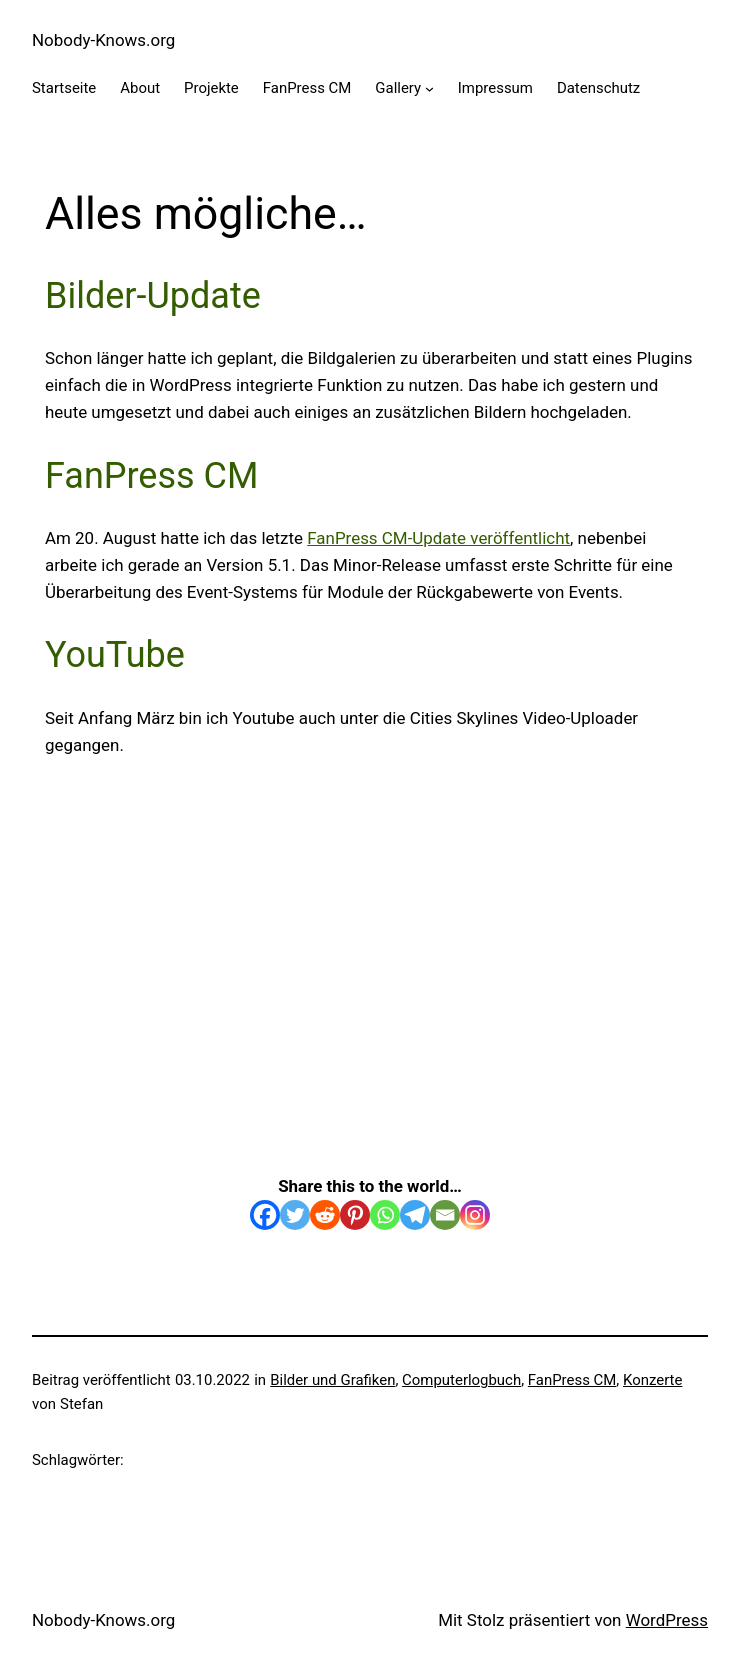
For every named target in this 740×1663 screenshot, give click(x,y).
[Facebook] (265, 1215)
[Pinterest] (355, 1215)
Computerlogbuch (461, 1380)
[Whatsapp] (385, 1215)
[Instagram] (475, 1215)
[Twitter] (295, 1215)
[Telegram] (415, 1215)
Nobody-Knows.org (103, 40)
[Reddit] (325, 1215)
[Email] (445, 1215)
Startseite (64, 88)
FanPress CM (572, 1380)
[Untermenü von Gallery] (429, 88)
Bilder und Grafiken (332, 1380)
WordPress (667, 1620)
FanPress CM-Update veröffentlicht (438, 538)
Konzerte (652, 1380)
